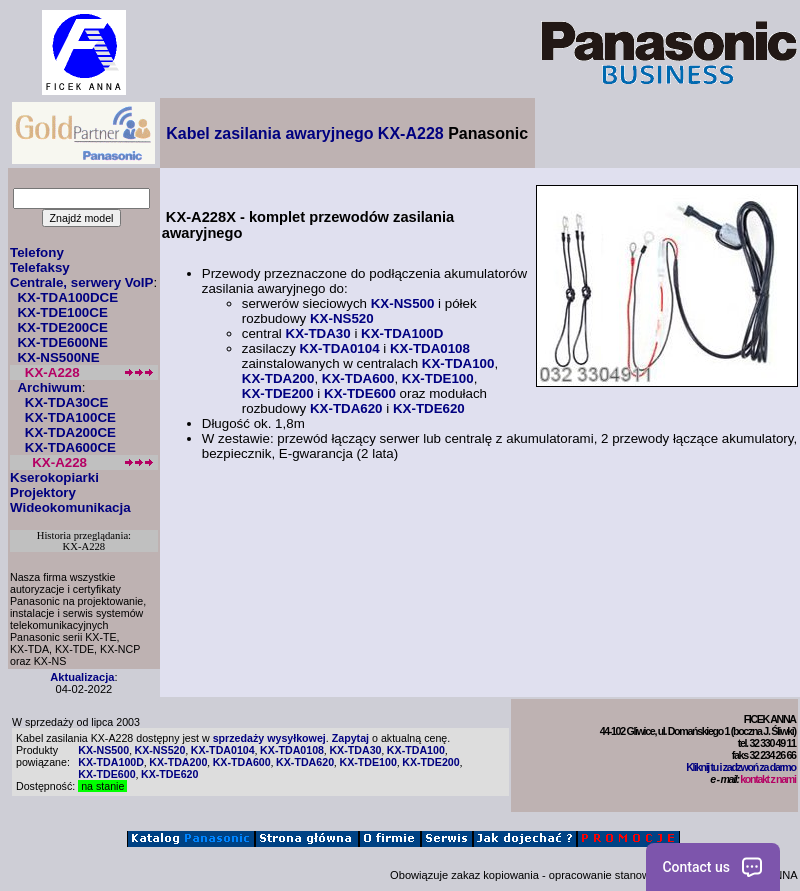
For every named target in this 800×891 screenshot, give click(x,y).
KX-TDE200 (278, 393)
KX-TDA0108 (430, 348)
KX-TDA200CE (70, 432)
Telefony (37, 252)
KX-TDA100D (402, 333)
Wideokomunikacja (70, 507)
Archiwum (49, 387)
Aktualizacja (82, 677)
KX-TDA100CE (70, 417)
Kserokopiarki (54, 477)
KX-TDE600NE (62, 342)
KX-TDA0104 (340, 348)
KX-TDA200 (278, 378)
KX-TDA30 (318, 333)
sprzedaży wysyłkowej (269, 738)
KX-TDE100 (438, 378)
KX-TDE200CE (62, 327)
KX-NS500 (403, 303)
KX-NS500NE (58, 357)
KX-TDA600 (358, 378)
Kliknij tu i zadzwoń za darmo (740, 767)
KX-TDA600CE (70, 447)
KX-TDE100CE (62, 312)
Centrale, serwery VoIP (81, 282)
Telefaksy (40, 267)
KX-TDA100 (458, 363)
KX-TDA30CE (67, 402)
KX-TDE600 (360, 393)
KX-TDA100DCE (67, 297)
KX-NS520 (342, 318)
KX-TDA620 (346, 408)
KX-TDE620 (429, 408)
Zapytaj (350, 738)
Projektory (43, 492)
